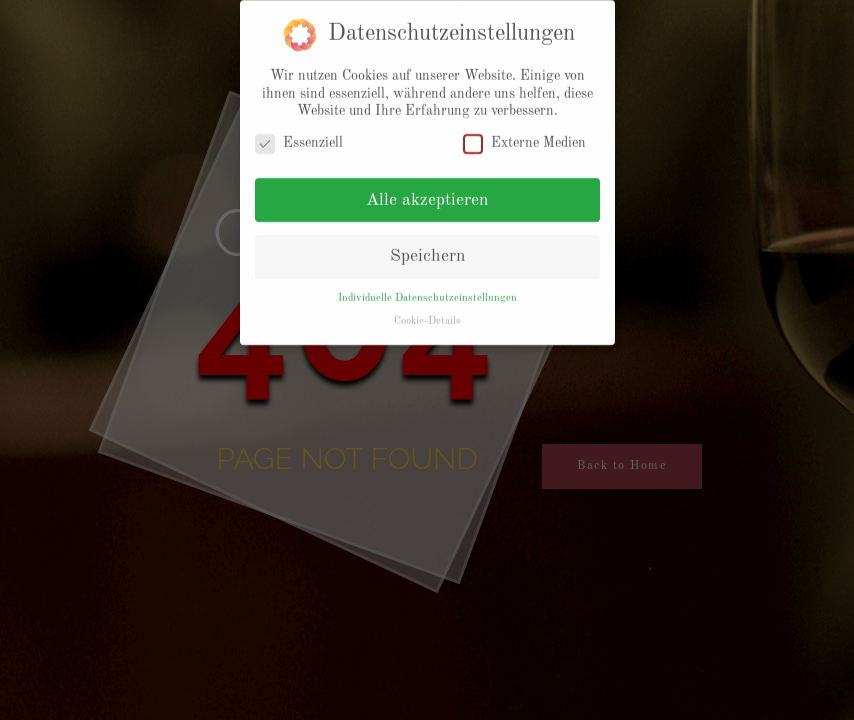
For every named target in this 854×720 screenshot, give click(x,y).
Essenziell (299, 136)
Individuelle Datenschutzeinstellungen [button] (427, 291)
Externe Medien (524, 136)
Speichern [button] (427, 249)
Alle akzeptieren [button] (427, 193)
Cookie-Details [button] (427, 314)
